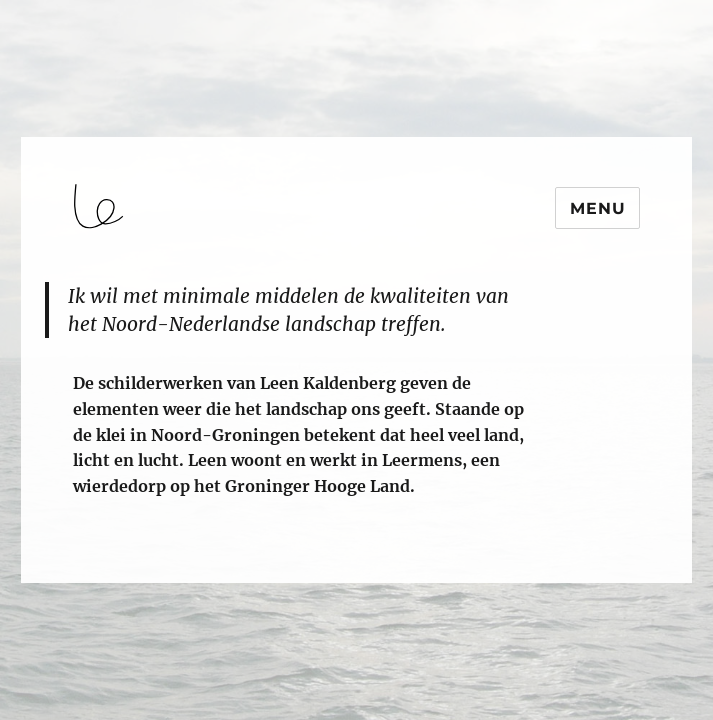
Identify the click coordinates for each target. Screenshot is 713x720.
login (53, 574)
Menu (597, 208)
